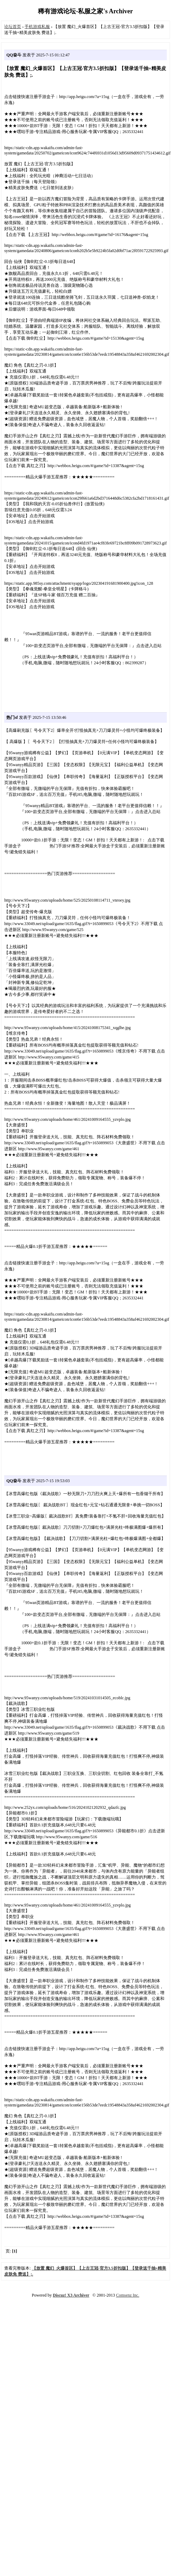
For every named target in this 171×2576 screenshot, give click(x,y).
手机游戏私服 (37, 26)
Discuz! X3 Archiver (71, 2295)
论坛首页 (12, 26)
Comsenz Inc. (127, 2295)
